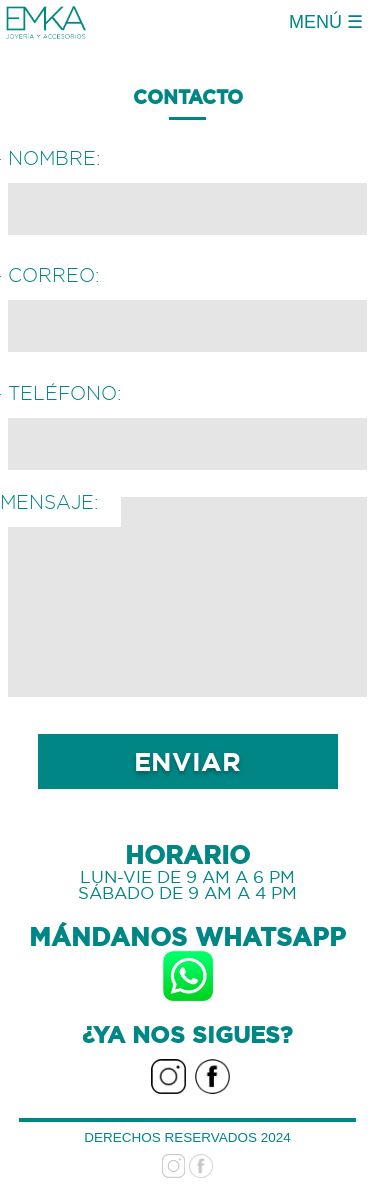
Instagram (168, 1068)
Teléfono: (65, 393)
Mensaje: (49, 502)
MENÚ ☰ (326, 22)
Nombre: (54, 158)
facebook (212, 1068)
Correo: (54, 275)
